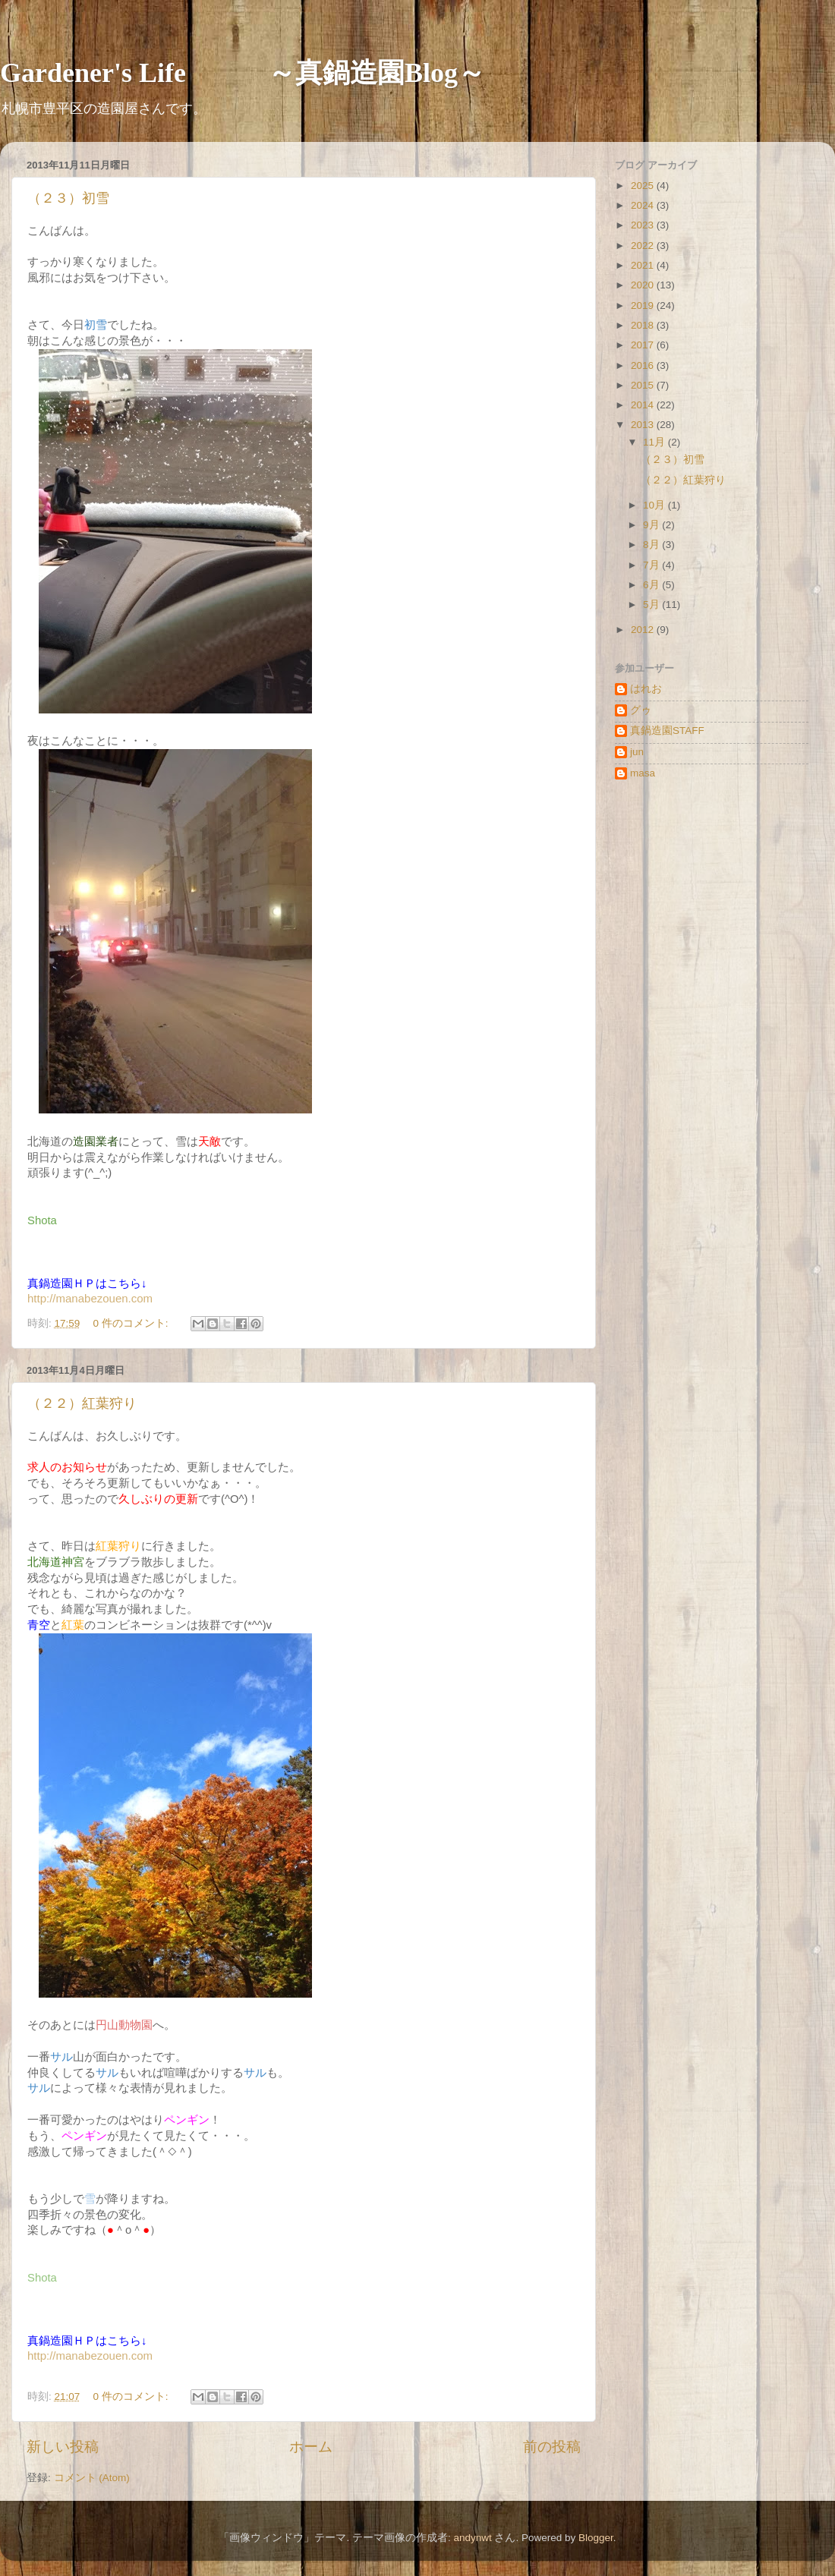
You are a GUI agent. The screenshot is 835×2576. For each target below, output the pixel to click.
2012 (644, 629)
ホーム (310, 2447)
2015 (644, 385)
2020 (644, 285)
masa (642, 773)
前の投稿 (552, 2447)
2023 (644, 225)
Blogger (595, 2537)
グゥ (640, 710)
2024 (644, 205)
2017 (644, 345)
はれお (646, 688)
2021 (644, 265)
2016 (644, 365)
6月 (652, 584)
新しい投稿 (63, 2447)
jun (637, 751)
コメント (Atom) (92, 2477)
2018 (644, 325)
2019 (644, 305)
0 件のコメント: (132, 1323)
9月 (652, 525)
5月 (652, 604)
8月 (652, 544)
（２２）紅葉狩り (82, 1403)
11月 (655, 442)
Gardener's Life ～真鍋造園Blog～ (242, 73)
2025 (644, 185)
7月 (652, 565)
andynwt (472, 2537)
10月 (655, 505)
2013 (644, 424)
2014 (644, 405)
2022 (644, 245)
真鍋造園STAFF (667, 730)
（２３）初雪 (68, 198)
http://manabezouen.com (90, 1298)
